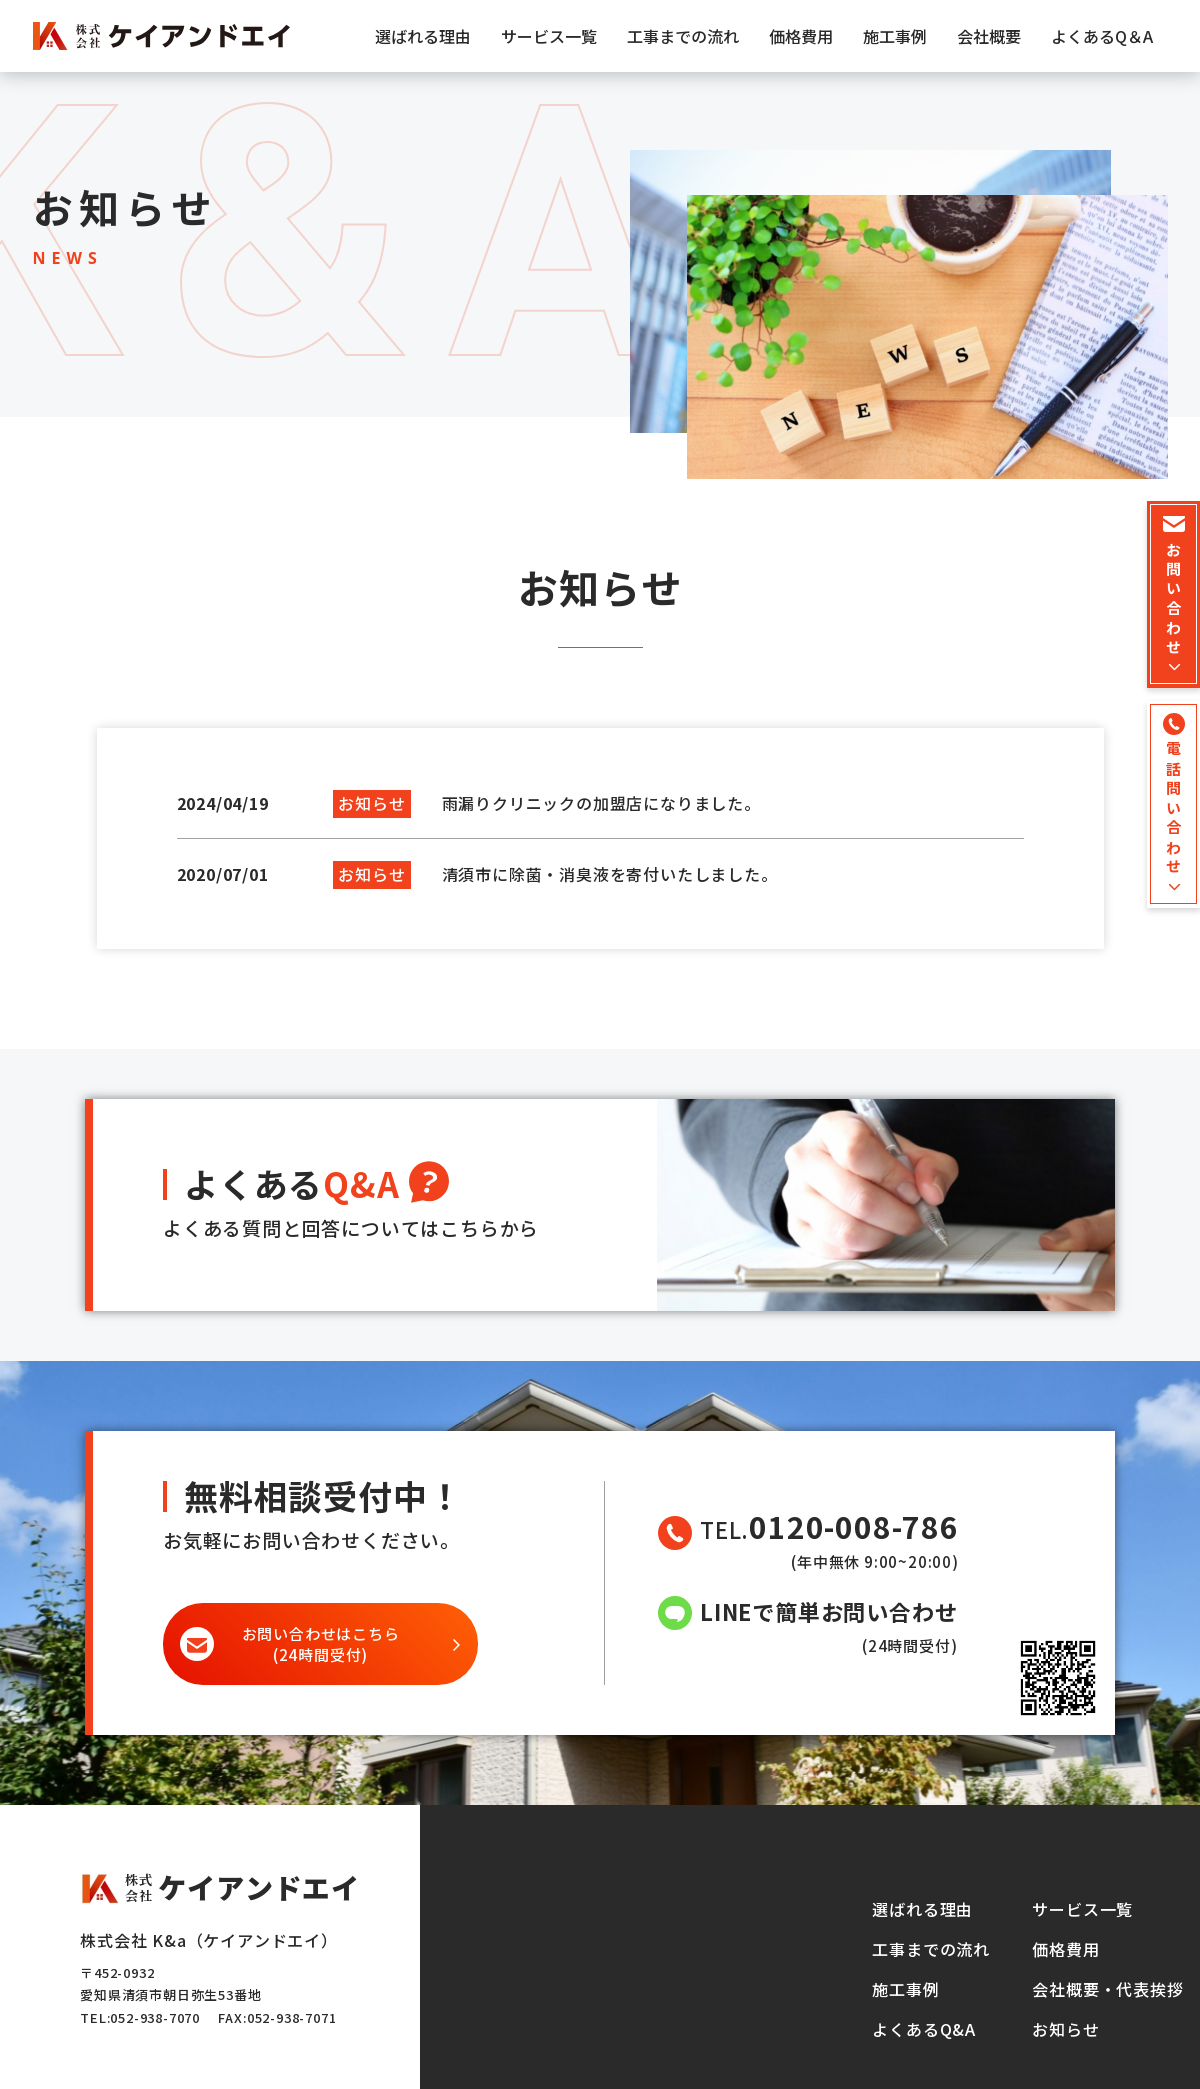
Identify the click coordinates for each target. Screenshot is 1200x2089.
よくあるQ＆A (1102, 36)
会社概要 (989, 36)
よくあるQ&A (924, 2029)
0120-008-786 (854, 1526)
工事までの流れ (683, 36)
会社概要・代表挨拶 (1107, 1989)
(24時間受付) (321, 1644)
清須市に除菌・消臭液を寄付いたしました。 (610, 874)
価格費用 (801, 36)
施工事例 (895, 36)
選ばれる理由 (423, 36)
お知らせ (1065, 2029)
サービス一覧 (549, 36)
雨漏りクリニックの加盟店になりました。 (601, 803)
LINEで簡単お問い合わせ (828, 1611)
